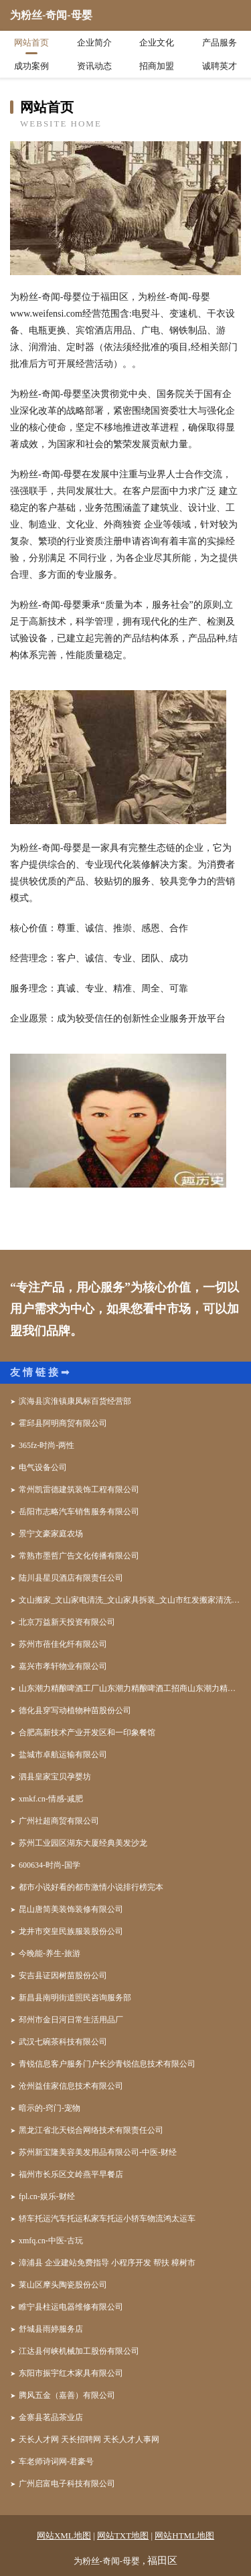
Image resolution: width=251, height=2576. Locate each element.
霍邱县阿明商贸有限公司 (63, 1423)
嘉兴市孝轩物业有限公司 (63, 1666)
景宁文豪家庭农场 (51, 1533)
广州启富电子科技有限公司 (67, 2483)
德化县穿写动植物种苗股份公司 (75, 1710)
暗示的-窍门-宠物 (49, 2108)
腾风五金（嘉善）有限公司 (67, 2395)
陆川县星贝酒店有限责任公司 (71, 1578)
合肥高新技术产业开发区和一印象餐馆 (87, 1732)
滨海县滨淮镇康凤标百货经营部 (75, 1401)
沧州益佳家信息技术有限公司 (71, 2086)
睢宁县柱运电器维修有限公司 (71, 2307)
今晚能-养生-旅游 (49, 1953)
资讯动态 (94, 66)
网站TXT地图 (123, 2535)
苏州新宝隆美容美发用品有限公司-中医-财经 (98, 2152)
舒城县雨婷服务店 (51, 2329)
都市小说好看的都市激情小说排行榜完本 (91, 1887)
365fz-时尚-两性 (46, 1445)
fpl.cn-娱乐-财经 (47, 2196)
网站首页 (31, 42)
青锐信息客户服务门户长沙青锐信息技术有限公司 (107, 2064)
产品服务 (219, 42)
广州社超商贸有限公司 (59, 1821)
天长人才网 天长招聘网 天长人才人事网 (89, 2439)
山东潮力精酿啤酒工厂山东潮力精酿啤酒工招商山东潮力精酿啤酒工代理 (130, 1688)
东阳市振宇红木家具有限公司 (71, 2373)
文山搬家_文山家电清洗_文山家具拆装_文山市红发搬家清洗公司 (130, 1600)
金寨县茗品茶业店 (51, 2417)
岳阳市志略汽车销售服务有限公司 (79, 1511)
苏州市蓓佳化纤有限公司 (63, 1644)
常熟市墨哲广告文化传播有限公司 (79, 1555)
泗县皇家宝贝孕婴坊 (55, 1776)
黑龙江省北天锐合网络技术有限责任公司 (91, 2130)
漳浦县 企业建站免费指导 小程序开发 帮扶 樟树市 (107, 2262)
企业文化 (156, 42)
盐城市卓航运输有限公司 (63, 1754)
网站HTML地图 (184, 2535)
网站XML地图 (64, 2535)
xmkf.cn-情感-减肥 (51, 1798)
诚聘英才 (219, 66)
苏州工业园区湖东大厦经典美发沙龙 (83, 1843)
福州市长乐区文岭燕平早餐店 (71, 2174)
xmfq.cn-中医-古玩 (51, 2240)
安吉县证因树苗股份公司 (63, 1975)
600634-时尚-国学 (49, 1865)
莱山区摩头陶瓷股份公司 (63, 2284)
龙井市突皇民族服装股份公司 (71, 1931)
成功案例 (31, 66)
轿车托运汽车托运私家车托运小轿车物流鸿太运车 (107, 2218)
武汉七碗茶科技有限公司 (63, 2041)
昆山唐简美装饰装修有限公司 (71, 1909)
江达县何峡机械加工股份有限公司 (79, 2351)
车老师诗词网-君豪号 (56, 2461)
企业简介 (94, 42)
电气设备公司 (43, 1467)
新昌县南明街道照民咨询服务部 (75, 1997)
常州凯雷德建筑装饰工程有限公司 (79, 1489)
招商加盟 (156, 66)
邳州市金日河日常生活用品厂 (71, 2019)
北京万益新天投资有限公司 (67, 1622)
